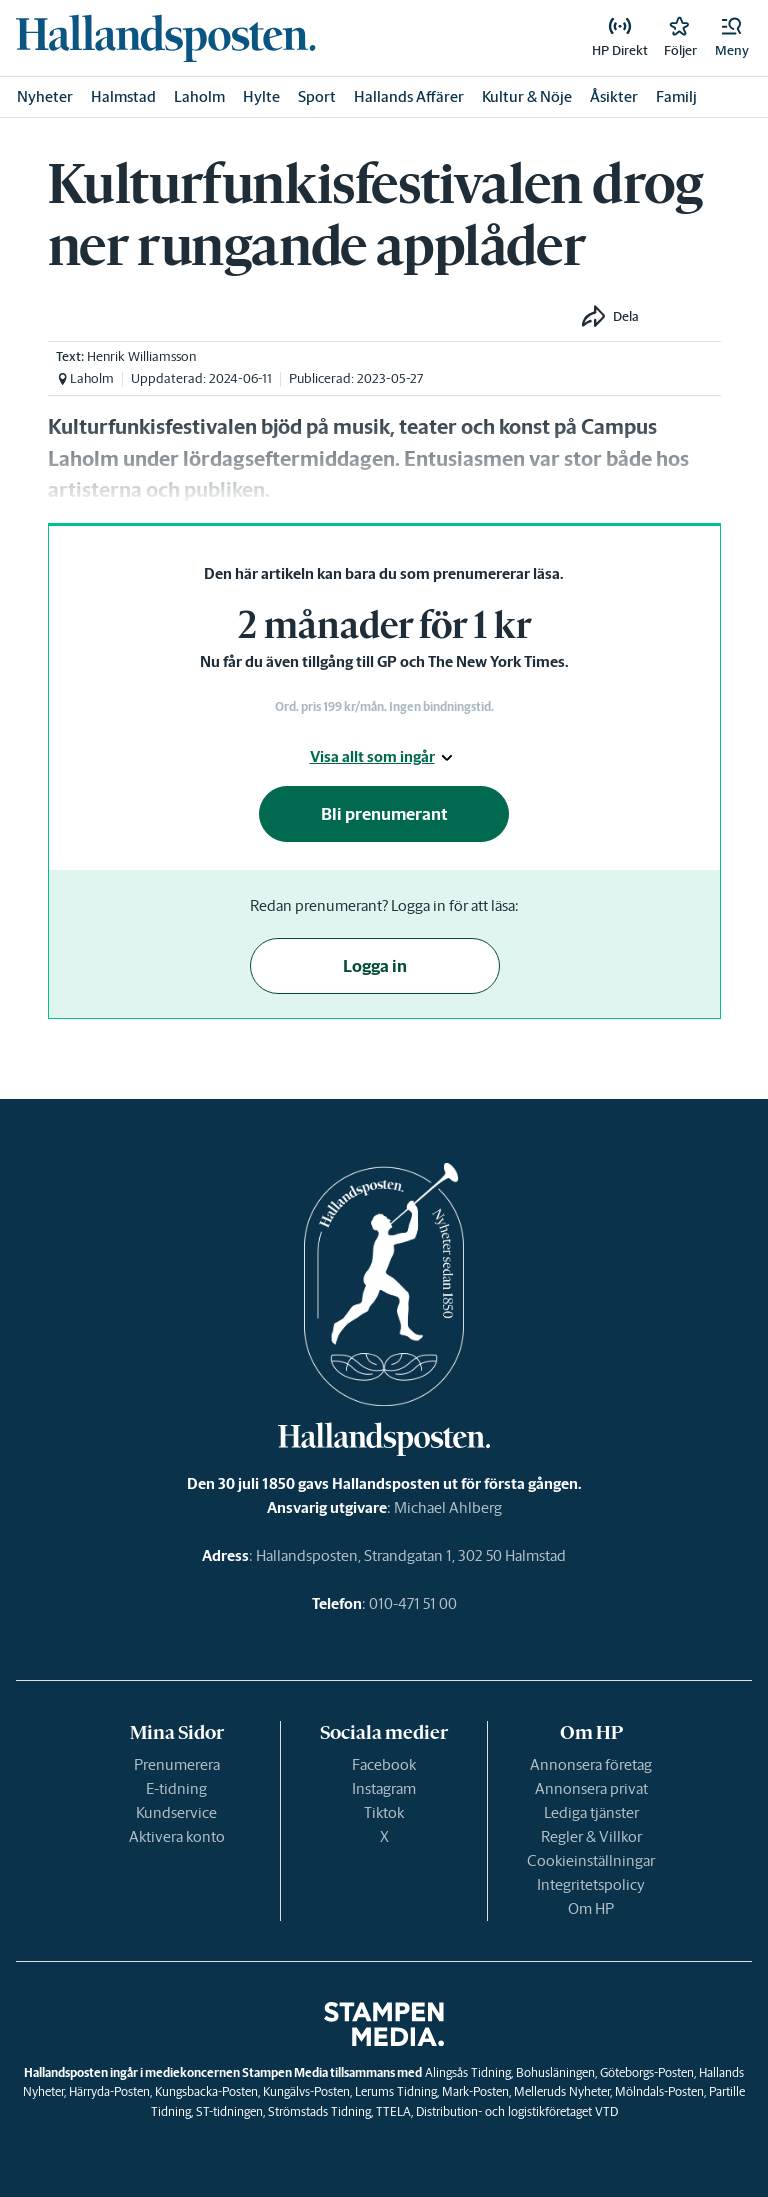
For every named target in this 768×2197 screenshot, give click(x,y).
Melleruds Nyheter (562, 2091)
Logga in (375, 966)
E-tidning (176, 1788)
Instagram (384, 1788)
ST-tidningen (229, 2111)
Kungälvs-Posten (306, 2091)
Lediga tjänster (591, 1812)
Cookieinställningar (591, 1860)
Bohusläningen (555, 2072)
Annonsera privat (591, 1788)
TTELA (393, 2111)
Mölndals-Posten (659, 2091)
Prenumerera (177, 1764)
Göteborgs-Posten (647, 2072)
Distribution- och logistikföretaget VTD (517, 2111)
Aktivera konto (177, 1836)
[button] (732, 38)
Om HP (591, 1908)
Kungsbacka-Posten (206, 2091)
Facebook (384, 1764)
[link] (166, 38)
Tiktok (384, 1812)
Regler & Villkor (591, 1836)
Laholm (199, 96)
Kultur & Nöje (527, 96)
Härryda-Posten (109, 2091)
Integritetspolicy (591, 1884)
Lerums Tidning (396, 2091)
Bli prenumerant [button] (384, 814)
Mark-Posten (475, 2091)
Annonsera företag (591, 1764)
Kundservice (176, 1812)
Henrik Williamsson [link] (141, 356)
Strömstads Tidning (319, 2111)
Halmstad (123, 96)
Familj (676, 96)
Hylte (261, 96)
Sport (317, 96)
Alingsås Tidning (468, 2072)
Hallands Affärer (409, 96)
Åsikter (614, 96)
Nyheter (45, 96)
